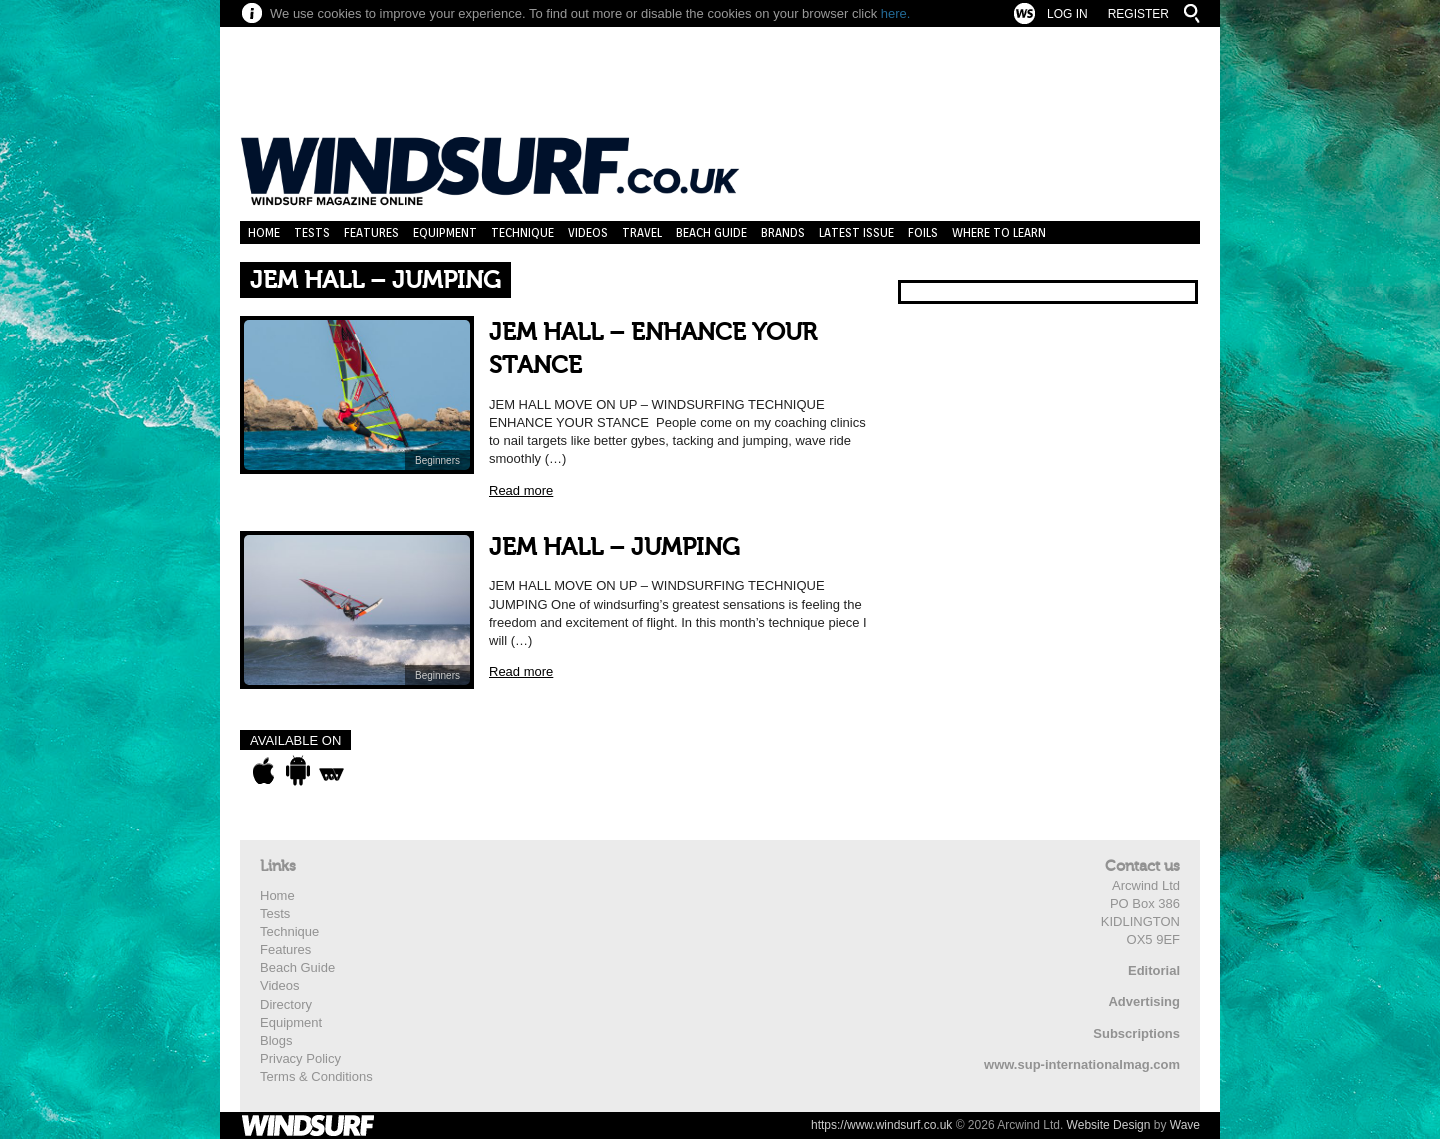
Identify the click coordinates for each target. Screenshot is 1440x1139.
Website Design (1109, 1125)
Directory (286, 1004)
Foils (923, 232)
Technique (522, 232)
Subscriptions (1136, 1033)
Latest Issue (856, 232)
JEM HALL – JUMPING (614, 547)
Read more (521, 490)
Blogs (276, 1040)
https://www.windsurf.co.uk (881, 1125)
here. (896, 13)
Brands (783, 232)
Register (1138, 14)
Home (264, 232)
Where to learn (999, 232)
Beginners (437, 460)
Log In (1067, 14)
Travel (642, 232)
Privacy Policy (300, 1058)
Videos (588, 232)
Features (371, 232)
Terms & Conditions (316, 1076)
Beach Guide (711, 232)
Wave (1185, 1125)
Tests (312, 232)
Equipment (445, 232)
